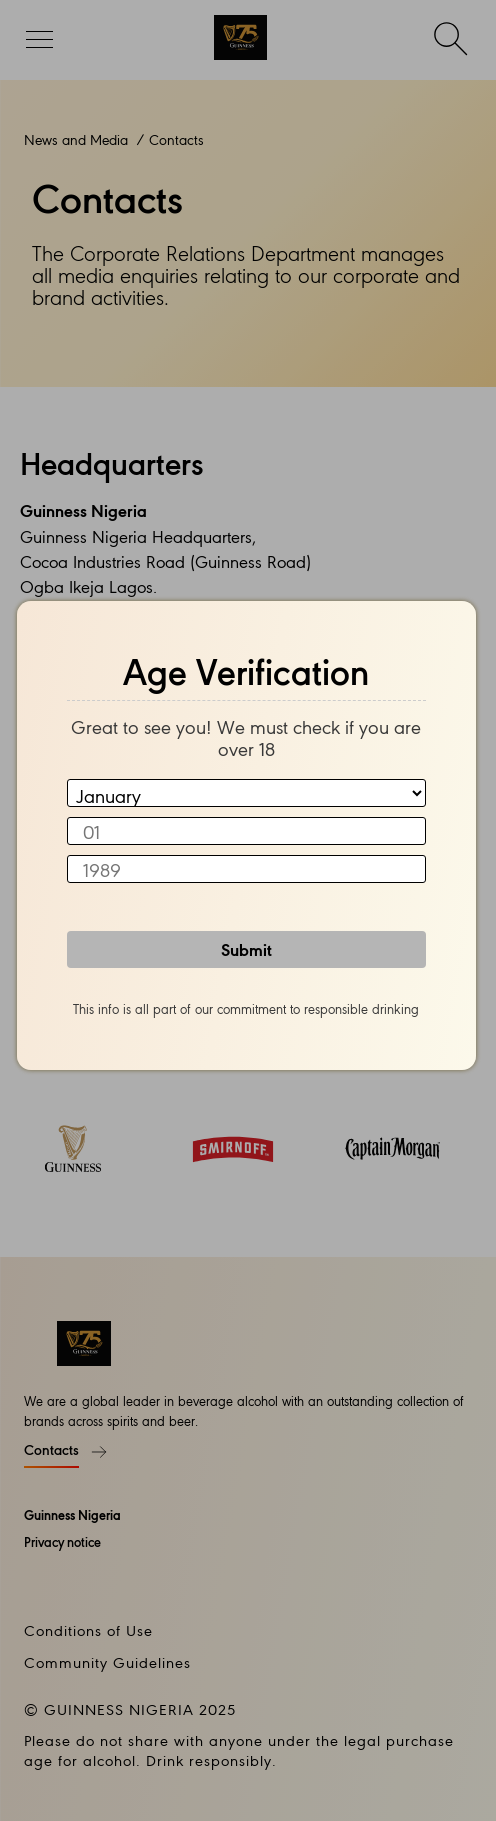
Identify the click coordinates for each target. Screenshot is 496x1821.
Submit (246, 949)
